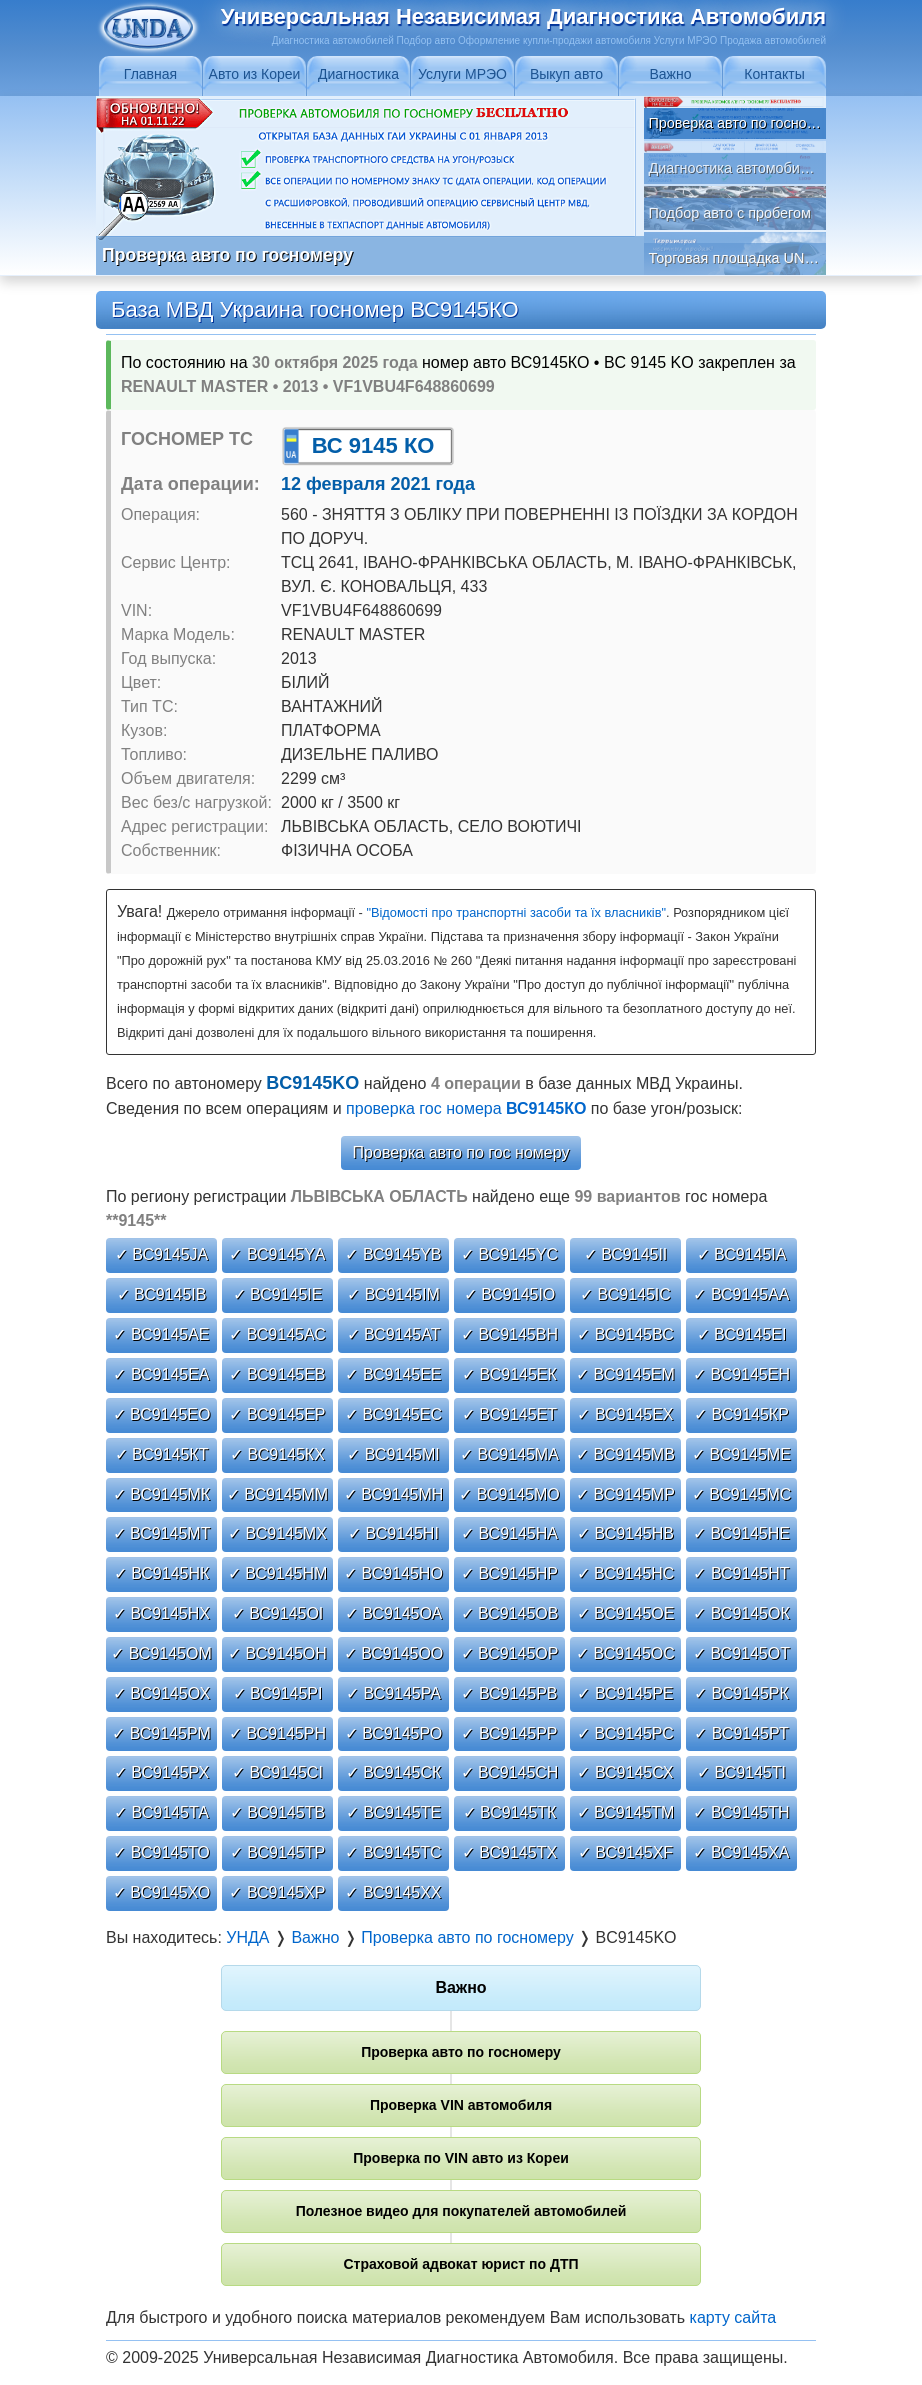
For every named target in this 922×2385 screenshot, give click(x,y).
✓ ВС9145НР (509, 1573)
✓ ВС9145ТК (510, 1812)
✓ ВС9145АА (741, 1294)
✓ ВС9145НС (626, 1573)
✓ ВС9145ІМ (393, 1294)
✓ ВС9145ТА (161, 1812)
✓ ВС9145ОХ (161, 1693)
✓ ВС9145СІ (277, 1772)
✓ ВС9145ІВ (162, 1294)
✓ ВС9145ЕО (162, 1414)
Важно (670, 74)
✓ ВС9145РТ (741, 1733)
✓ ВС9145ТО (161, 1852)
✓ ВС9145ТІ (741, 1772)
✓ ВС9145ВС (625, 1334)
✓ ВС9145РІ (278, 1693)
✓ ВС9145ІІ (626, 1254)
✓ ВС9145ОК (741, 1613)
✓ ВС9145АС (277, 1334)
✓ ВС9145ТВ (277, 1812)
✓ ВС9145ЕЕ (393, 1374)
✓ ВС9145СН (510, 1772)
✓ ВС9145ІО (510, 1294)
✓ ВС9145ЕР (277, 1414)
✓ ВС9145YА (277, 1254)
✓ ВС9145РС (625, 1733)
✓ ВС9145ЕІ (742, 1334)
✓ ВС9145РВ (509, 1693)
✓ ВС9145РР (509, 1733)
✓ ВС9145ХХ (393, 1892)
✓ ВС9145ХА (741, 1852)
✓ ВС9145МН (394, 1494)
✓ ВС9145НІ (393, 1533)
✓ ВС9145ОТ (741, 1653)
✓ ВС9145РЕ (625, 1693)
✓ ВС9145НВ (625, 1533)
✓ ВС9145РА (393, 1693)
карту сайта (733, 2317)
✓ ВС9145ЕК (509, 1374)
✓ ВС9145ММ (277, 1494)
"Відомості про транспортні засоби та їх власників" (516, 912)
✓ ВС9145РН (277, 1733)
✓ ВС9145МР (625, 1494)
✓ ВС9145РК (741, 1693)
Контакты (774, 74)
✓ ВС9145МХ (277, 1533)
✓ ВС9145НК (162, 1573)
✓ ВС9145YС (509, 1254)
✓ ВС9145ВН (509, 1334)
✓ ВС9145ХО (161, 1892)
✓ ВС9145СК (394, 1772)
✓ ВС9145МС (742, 1494)
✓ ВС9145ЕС (393, 1414)
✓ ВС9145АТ (394, 1334)
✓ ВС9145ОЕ (626, 1613)
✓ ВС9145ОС (625, 1653)
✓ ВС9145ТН (741, 1812)
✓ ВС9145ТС (393, 1852)
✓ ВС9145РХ (161, 1772)
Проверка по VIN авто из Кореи (461, 2158)
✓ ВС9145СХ (625, 1772)
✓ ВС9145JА (161, 1254)
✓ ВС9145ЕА (161, 1374)
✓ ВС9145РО (394, 1733)
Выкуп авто (566, 74)
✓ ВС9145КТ (162, 1454)
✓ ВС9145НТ (741, 1573)
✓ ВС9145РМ (161, 1733)
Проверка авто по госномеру (461, 2052)
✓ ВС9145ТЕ (393, 1812)
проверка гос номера (466, 1108)
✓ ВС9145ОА (394, 1613)
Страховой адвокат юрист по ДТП (460, 2264)
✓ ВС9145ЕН (741, 1374)
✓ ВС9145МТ (162, 1533)
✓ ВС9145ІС (625, 1294)
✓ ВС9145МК (161, 1494)
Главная (150, 74)
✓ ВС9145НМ (278, 1573)
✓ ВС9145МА (509, 1454)
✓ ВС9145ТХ (509, 1852)
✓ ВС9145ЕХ (625, 1414)
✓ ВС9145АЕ (161, 1334)
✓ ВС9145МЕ (741, 1454)
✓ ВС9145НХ (161, 1613)
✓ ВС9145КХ (277, 1454)
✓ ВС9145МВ (625, 1454)
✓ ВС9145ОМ (161, 1653)
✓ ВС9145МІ (393, 1454)
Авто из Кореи (255, 74)
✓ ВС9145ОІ (278, 1613)
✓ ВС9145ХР (277, 1892)
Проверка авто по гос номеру (461, 1152)
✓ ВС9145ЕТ (509, 1414)
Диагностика (358, 74)
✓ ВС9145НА (509, 1533)
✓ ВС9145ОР (510, 1653)
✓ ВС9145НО (393, 1573)
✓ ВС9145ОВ (510, 1613)
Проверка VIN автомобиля (461, 2105)
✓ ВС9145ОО (394, 1653)
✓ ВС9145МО (509, 1494)
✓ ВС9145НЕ (741, 1533)
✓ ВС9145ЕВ (277, 1374)
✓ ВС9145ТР (277, 1852)
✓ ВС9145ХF (625, 1852)
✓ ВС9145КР (741, 1414)
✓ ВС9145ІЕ (278, 1294)
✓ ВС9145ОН (277, 1653)
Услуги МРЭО (462, 74)
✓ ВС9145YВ (393, 1254)
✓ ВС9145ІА (742, 1254)
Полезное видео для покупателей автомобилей (461, 2211)
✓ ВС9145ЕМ (625, 1374)
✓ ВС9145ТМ (626, 1812)
